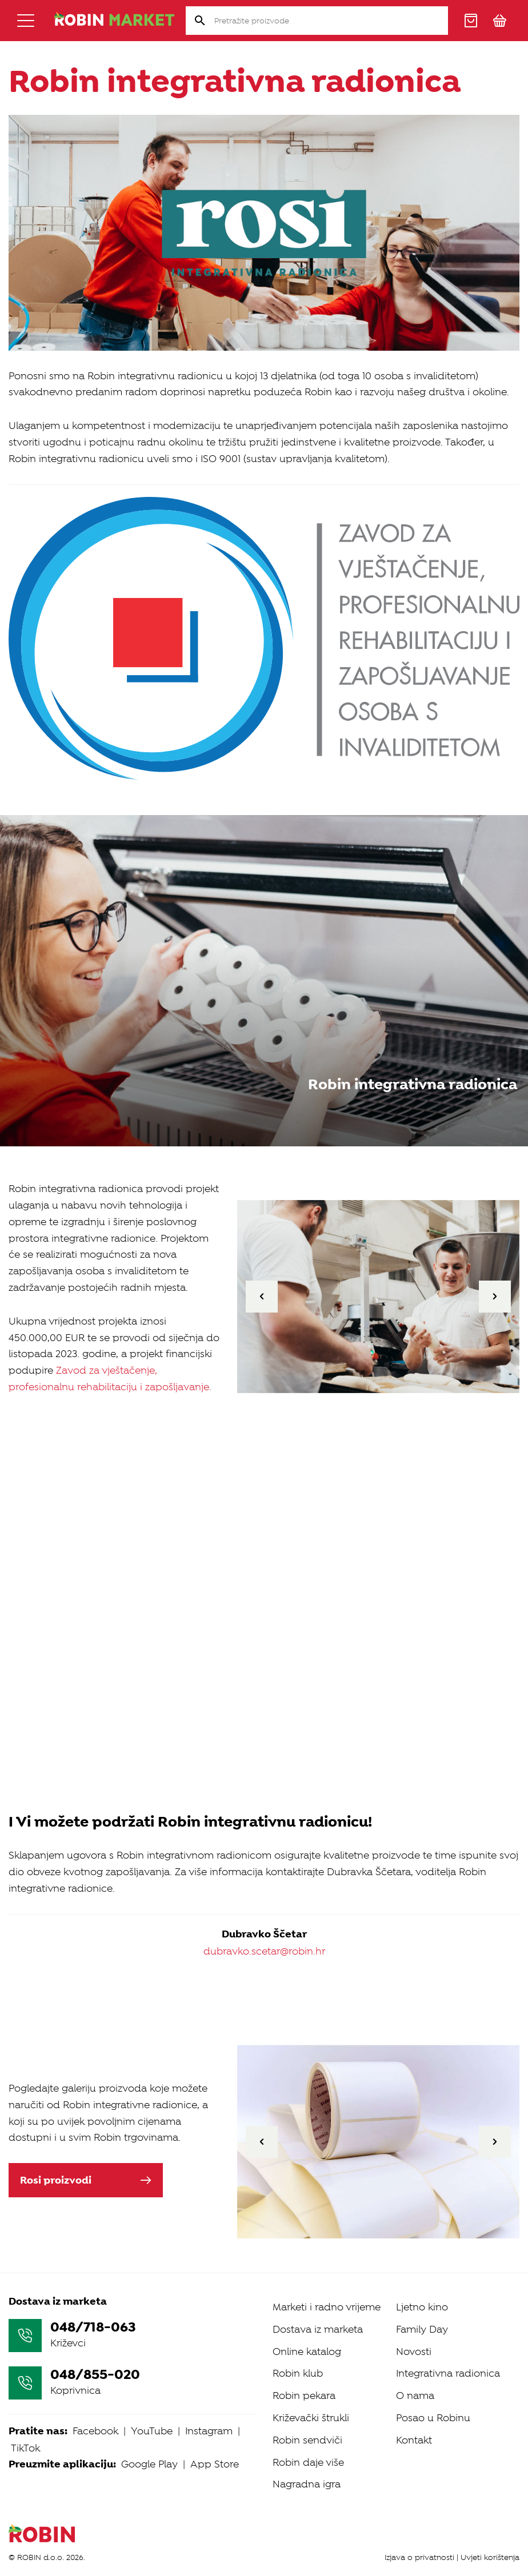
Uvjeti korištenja (490, 2557)
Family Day (422, 2329)
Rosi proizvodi (85, 2180)
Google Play (149, 2464)
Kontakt (414, 2440)
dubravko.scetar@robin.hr (264, 1951)
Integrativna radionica (448, 2373)
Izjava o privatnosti (419, 2557)
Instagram (209, 2431)
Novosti (413, 2351)
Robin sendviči (307, 2440)
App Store (214, 2464)
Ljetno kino (422, 2307)
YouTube (152, 2431)
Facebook (95, 2431)
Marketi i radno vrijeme (327, 2307)
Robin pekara (304, 2395)
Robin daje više (308, 2462)
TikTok (25, 2448)
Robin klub (298, 2373)
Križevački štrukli (311, 2417)
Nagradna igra (307, 2484)
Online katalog (307, 2351)
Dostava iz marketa (318, 2329)
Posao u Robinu (433, 2417)
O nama (415, 2395)
